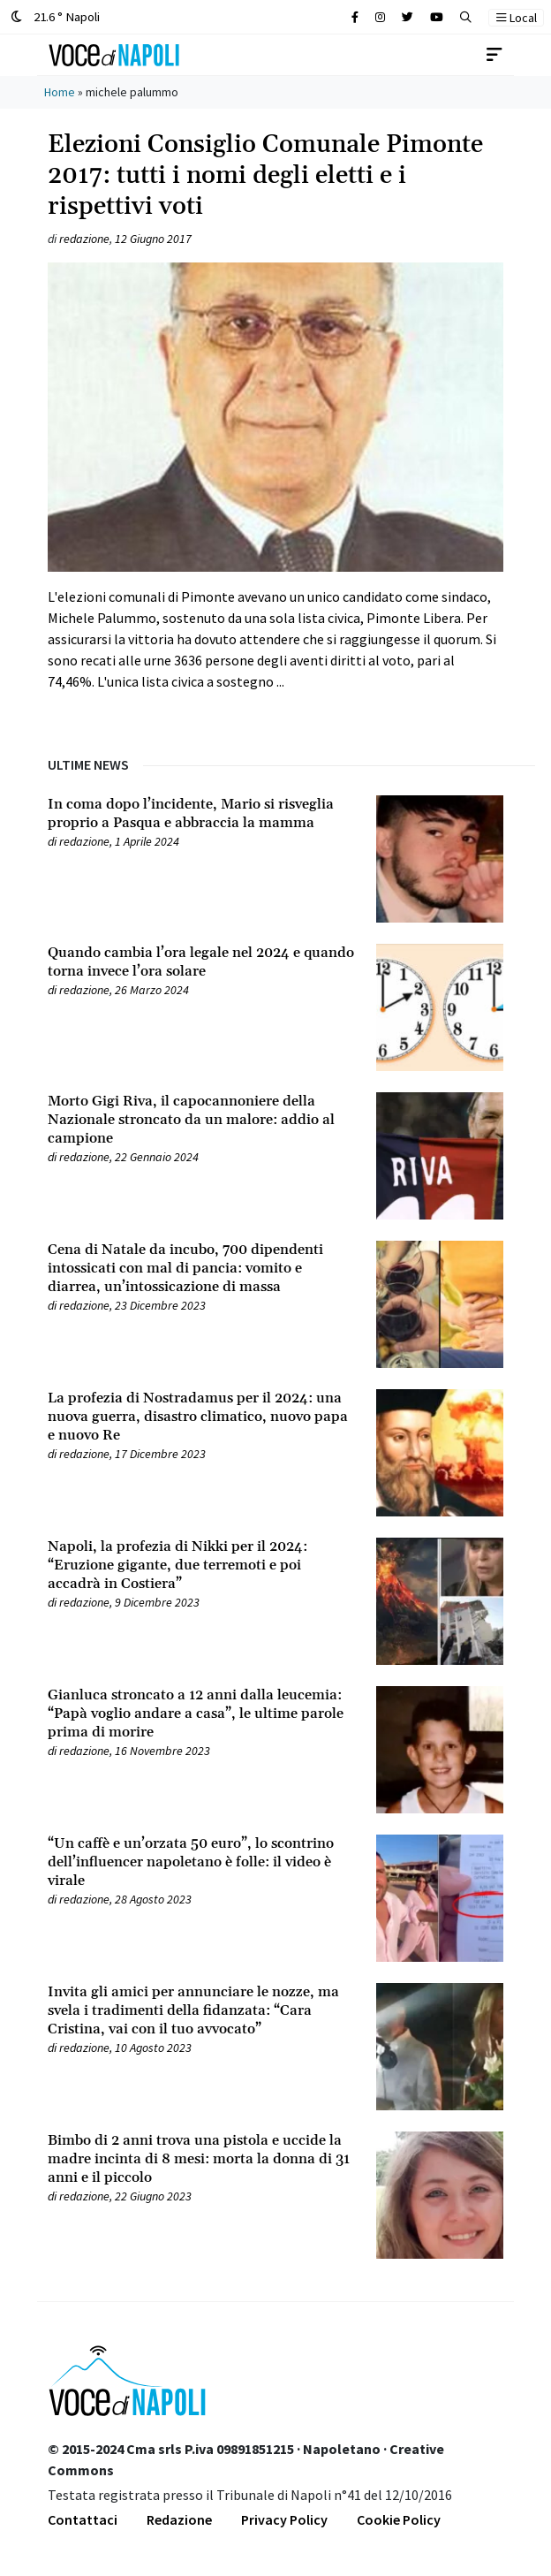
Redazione (179, 2519)
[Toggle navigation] (494, 55)
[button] (466, 17)
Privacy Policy (284, 2519)
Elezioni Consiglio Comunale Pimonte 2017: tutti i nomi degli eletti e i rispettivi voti (265, 176)
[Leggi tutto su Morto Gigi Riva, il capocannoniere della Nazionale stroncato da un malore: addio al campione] (201, 1119)
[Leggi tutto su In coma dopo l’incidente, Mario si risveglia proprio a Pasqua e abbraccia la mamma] (201, 813)
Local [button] (516, 18)
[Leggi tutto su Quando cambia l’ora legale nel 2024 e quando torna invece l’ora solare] (201, 962)
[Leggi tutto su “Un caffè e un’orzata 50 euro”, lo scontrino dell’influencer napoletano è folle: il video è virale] (201, 1862)
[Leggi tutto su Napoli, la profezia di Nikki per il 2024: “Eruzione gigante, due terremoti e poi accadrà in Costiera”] (201, 1565)
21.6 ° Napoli (55, 16)
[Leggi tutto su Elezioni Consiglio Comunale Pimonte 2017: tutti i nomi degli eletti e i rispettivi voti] (275, 477)
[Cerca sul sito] (355, 17)
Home (59, 92)
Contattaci (82, 2519)
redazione (84, 239)
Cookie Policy (399, 2519)
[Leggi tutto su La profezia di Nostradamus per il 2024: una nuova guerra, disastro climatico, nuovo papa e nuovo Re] (201, 1416)
